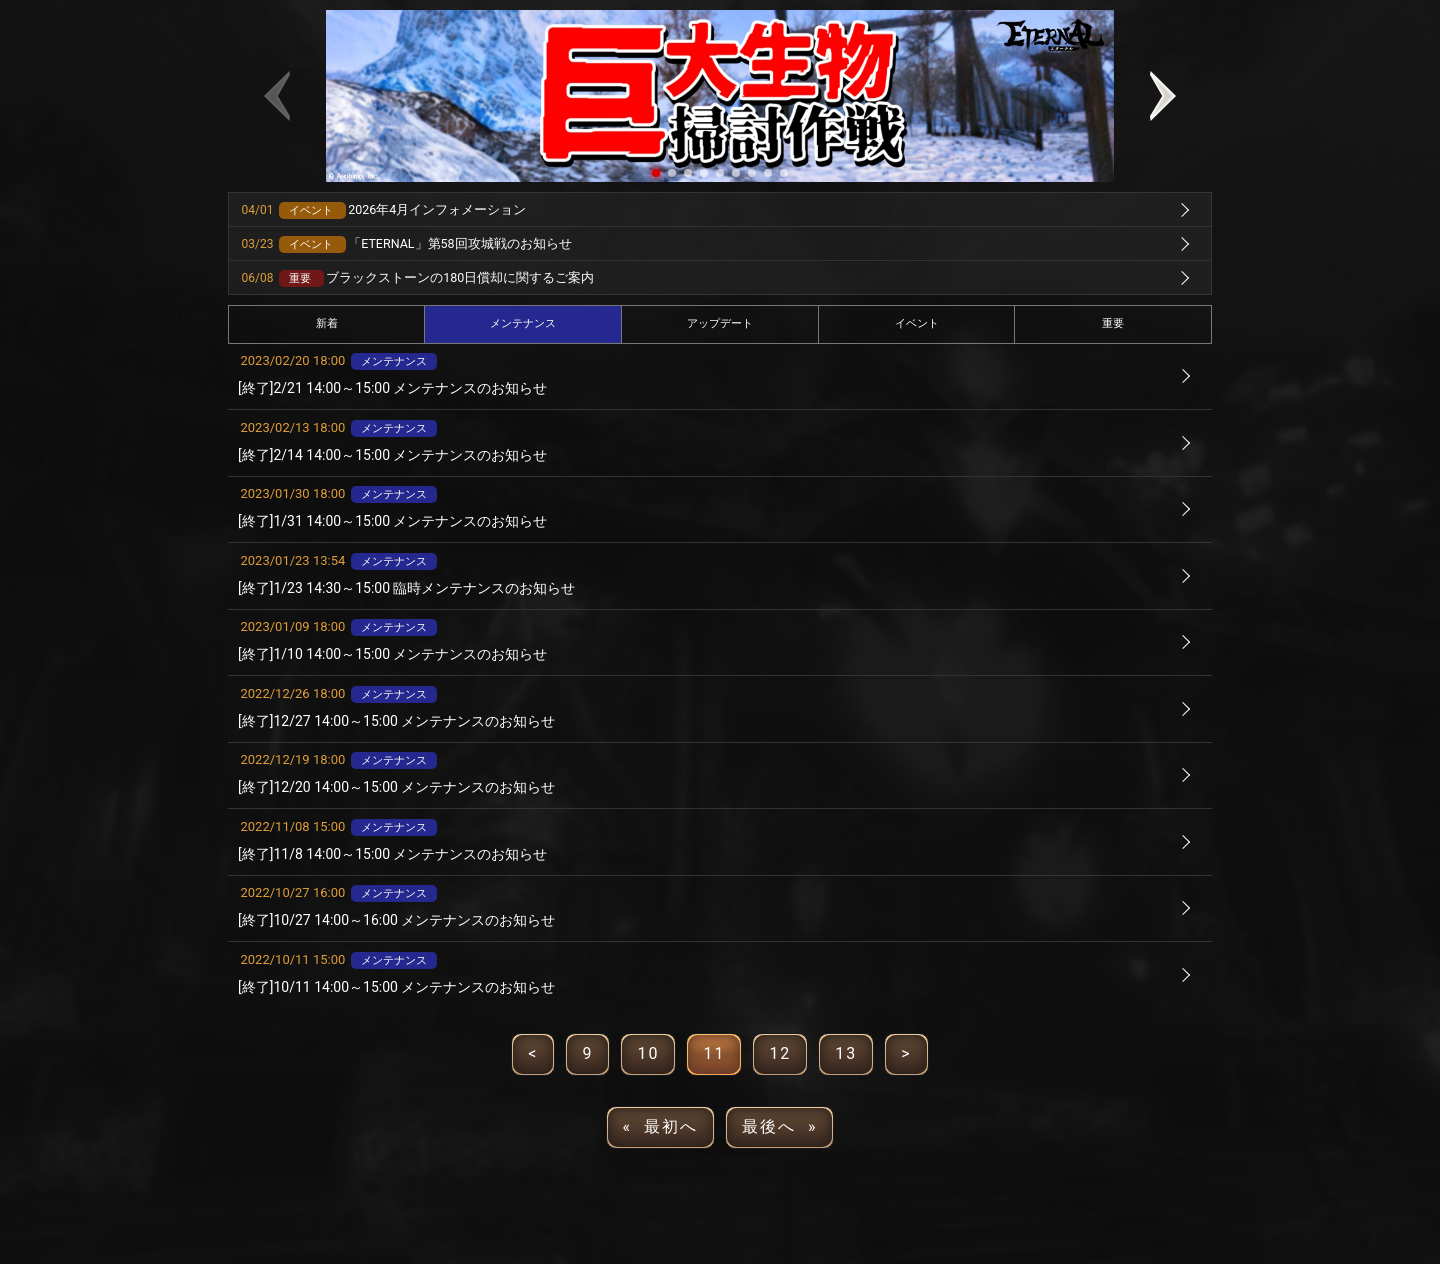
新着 (327, 323)
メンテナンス (523, 323)
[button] (656, 173)
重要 (1113, 323)
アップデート (720, 323)
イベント (917, 323)
